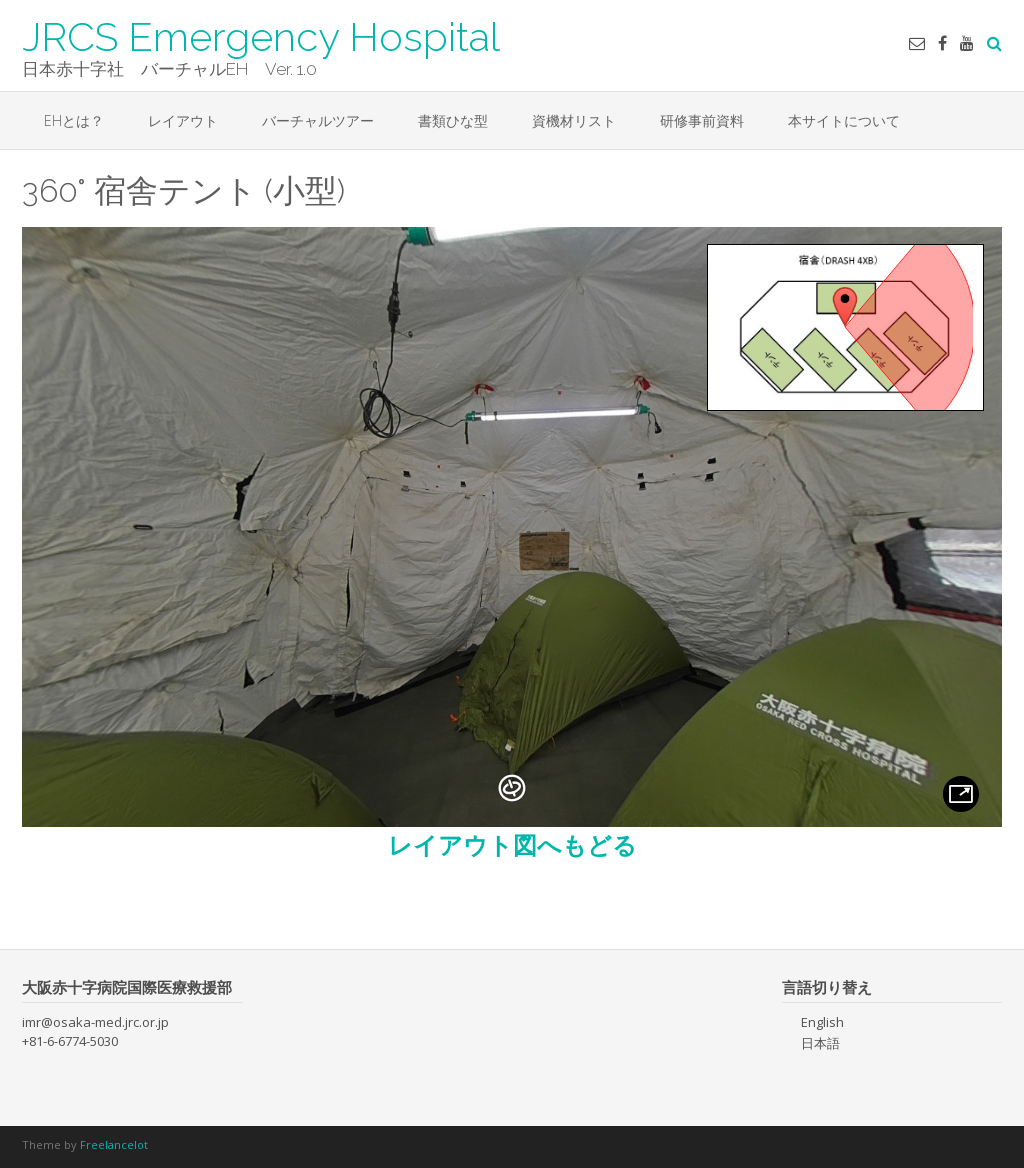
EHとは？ (74, 120)
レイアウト (183, 120)
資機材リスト (574, 120)
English (822, 1022)
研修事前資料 (702, 120)
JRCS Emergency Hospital (261, 35)
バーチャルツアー (318, 120)
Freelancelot (114, 1144)
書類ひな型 (453, 120)
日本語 (820, 1043)
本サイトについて (844, 120)
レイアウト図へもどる (512, 844)
